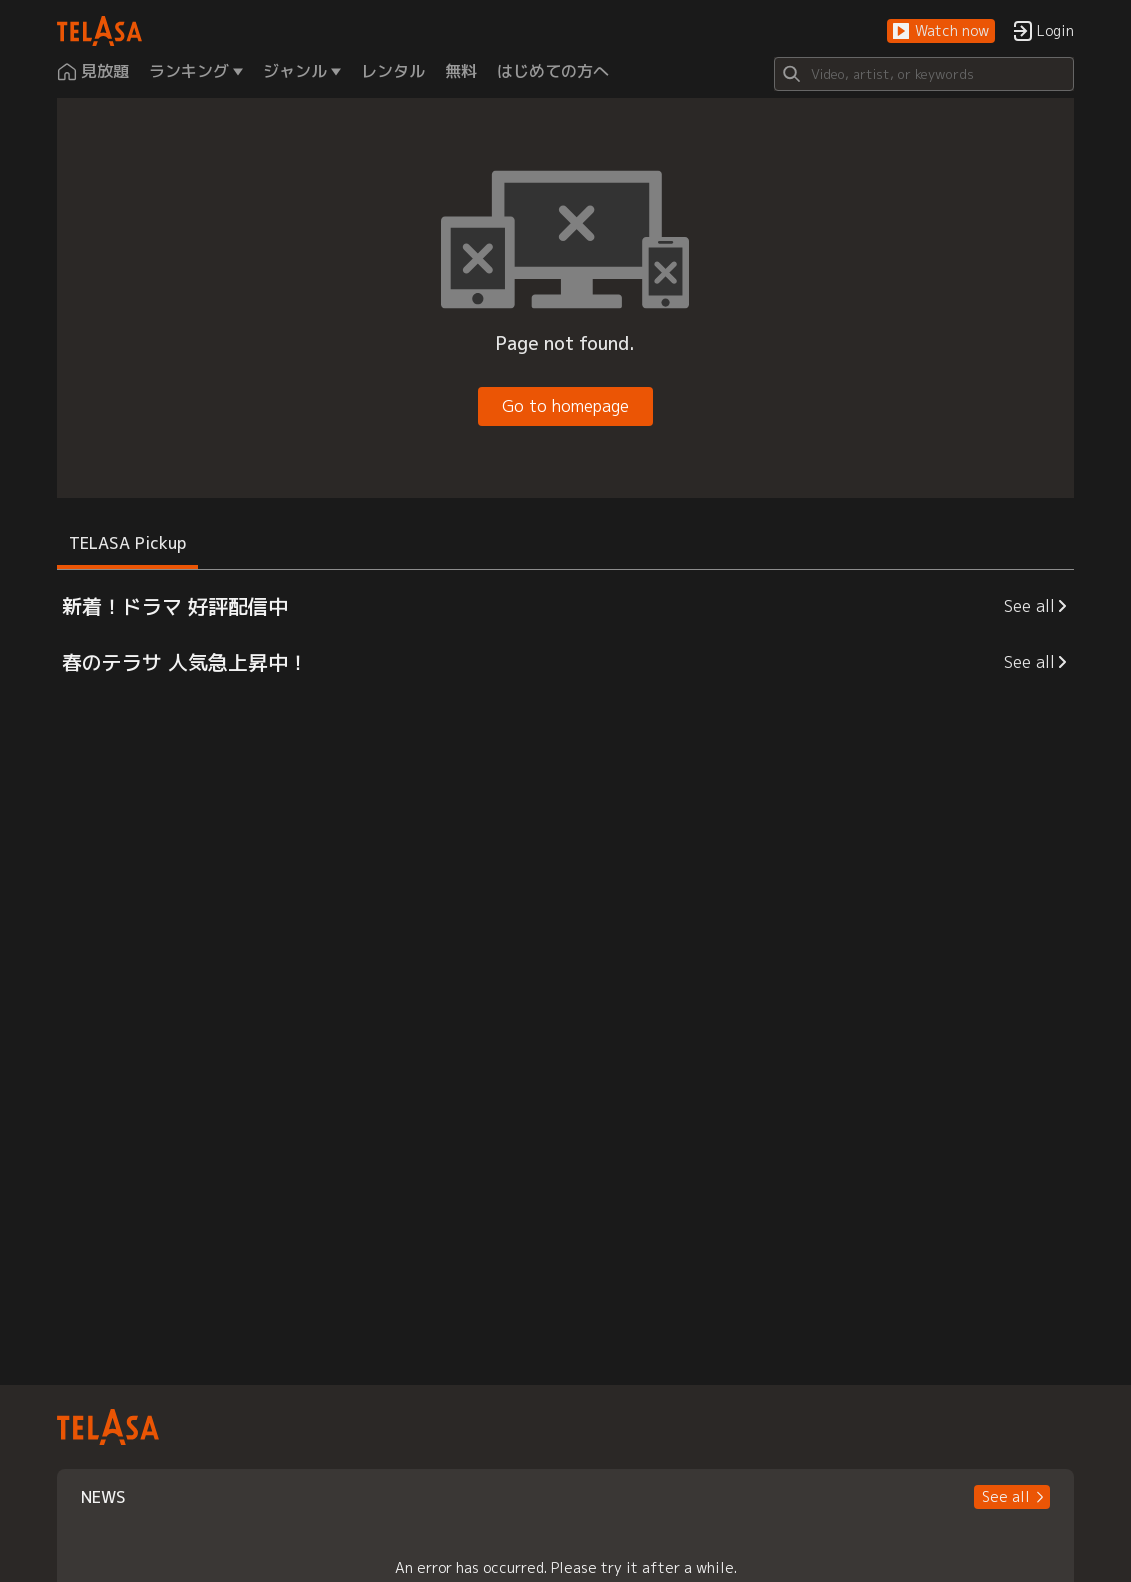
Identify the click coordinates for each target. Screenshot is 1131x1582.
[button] (941, 31)
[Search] (924, 74)
